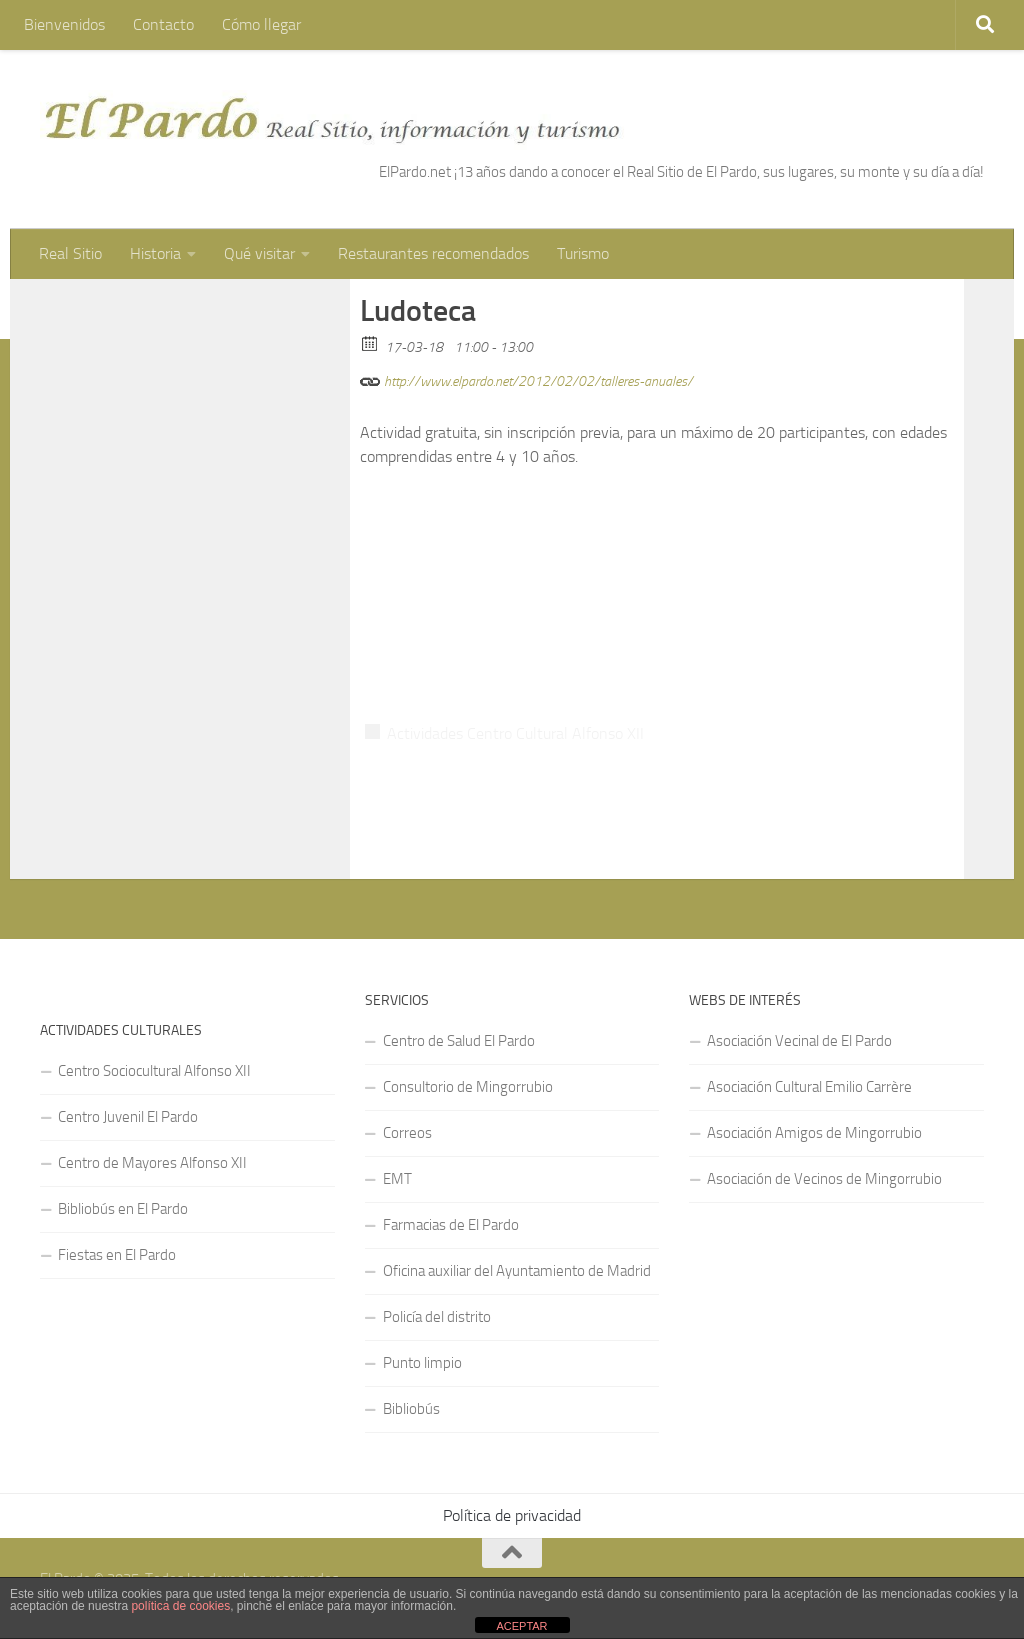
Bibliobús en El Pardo (123, 1209)
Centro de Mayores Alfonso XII (152, 1163)
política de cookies (180, 1606)
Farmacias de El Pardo (451, 1225)
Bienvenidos (64, 24)
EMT (397, 1179)
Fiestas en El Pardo (117, 1255)
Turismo (583, 253)
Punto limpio (422, 1363)
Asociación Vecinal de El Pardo (799, 1041)
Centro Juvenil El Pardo (128, 1117)
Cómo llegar (261, 24)
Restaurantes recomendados (433, 253)
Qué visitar (259, 253)
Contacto (163, 24)
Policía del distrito (437, 1317)
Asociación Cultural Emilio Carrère (809, 1087)
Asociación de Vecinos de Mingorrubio (824, 1179)
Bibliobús (411, 1409)
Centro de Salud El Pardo (459, 1041)
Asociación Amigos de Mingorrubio (814, 1133)
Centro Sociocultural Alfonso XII (154, 1071)
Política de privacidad (512, 1515)
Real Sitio (70, 253)
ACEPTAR (521, 1626)
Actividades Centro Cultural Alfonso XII (515, 733)
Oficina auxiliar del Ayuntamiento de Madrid (517, 1271)
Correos (407, 1133)
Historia (155, 253)
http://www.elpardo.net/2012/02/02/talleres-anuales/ (526, 378)
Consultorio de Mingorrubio (468, 1087)
